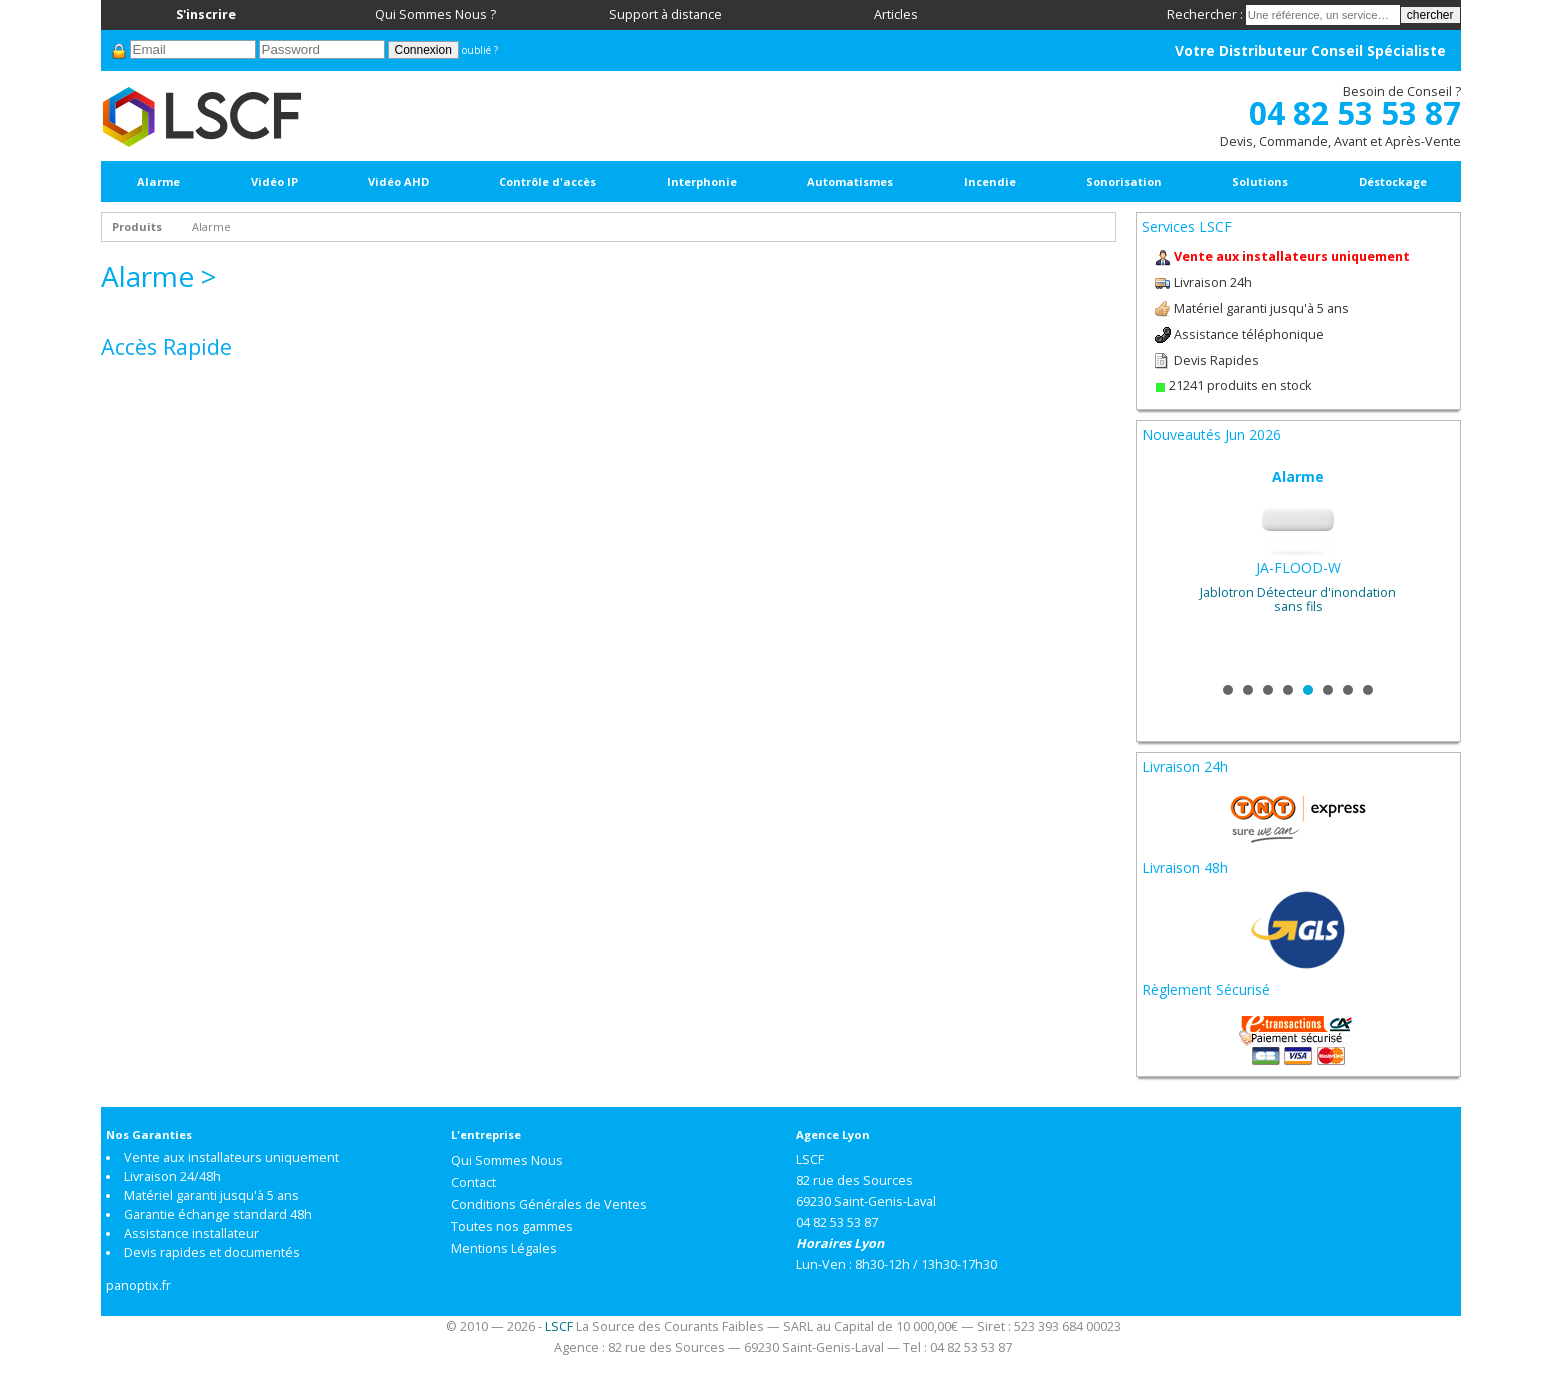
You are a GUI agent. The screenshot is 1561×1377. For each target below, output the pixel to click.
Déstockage (1393, 181)
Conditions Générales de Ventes (549, 1204)
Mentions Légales (504, 1248)
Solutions (1260, 181)
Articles (896, 14)
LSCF (559, 1326)
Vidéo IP (274, 181)
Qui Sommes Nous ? (435, 14)
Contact (473, 1182)
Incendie (990, 181)
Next (1429, 568)
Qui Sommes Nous (507, 1160)
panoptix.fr (138, 1285)
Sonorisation (1124, 181)
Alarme (158, 181)
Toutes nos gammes (512, 1226)
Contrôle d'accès (547, 181)
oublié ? (480, 50)
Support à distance (665, 14)
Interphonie (702, 181)
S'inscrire (206, 14)
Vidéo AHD (398, 181)
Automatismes (850, 181)
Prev (1168, 568)
